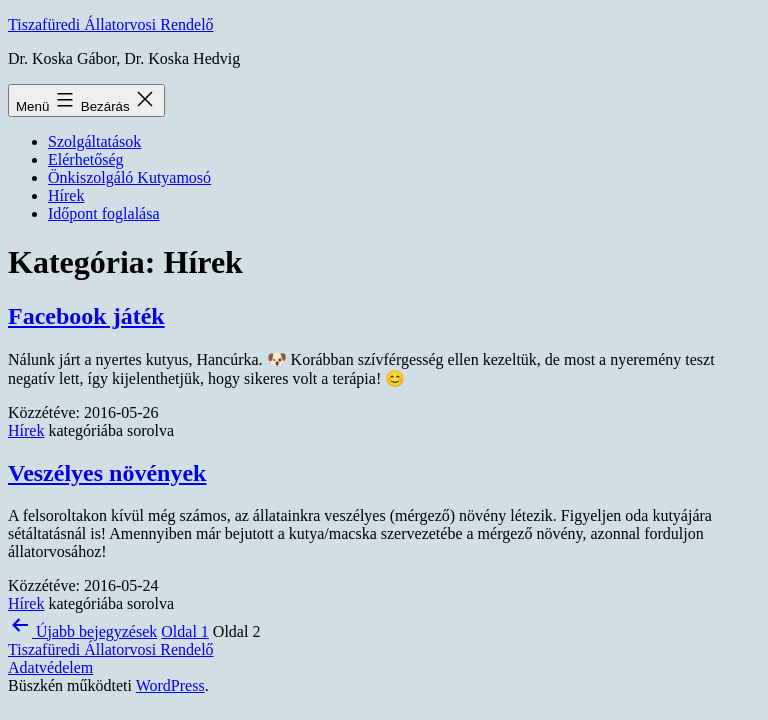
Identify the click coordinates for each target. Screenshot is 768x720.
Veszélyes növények (107, 473)
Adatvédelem (50, 667)
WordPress (170, 685)
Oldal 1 (185, 631)
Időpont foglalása (104, 213)
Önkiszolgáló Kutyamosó (129, 177)
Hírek (66, 195)
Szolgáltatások (94, 141)
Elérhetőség (86, 159)
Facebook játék (86, 316)
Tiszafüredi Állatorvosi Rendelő (111, 24)
